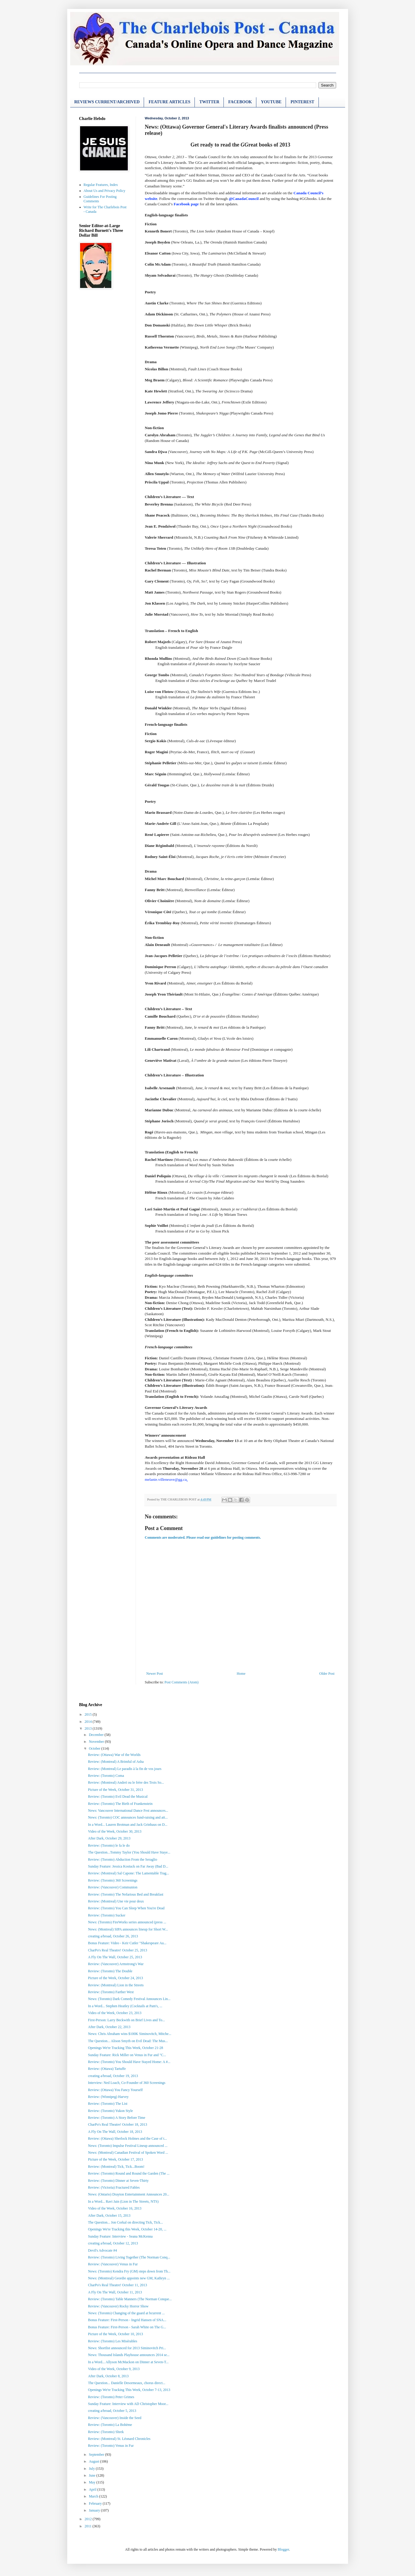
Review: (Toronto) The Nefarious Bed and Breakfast (125, 1894)
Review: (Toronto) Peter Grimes (111, 2397)
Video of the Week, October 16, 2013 (114, 2208)
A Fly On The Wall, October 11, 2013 (115, 2292)
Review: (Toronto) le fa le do (108, 1845)
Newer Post (154, 1673)
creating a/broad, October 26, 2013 (113, 1936)
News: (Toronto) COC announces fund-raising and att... (128, 1817)
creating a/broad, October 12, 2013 (113, 2243)
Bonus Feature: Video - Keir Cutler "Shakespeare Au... (127, 1943)
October (95, 1748)
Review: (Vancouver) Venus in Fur (112, 2264)
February (95, 2503)
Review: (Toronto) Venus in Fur (111, 2445)
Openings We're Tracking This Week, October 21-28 (125, 2048)
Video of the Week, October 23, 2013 (114, 2013)
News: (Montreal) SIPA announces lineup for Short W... (128, 1929)
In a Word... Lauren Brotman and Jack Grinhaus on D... (127, 1824)
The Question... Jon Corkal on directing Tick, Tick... (125, 2222)
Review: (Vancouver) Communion (112, 1887)
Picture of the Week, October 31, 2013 (115, 1790)
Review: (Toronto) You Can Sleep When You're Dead (126, 1908)
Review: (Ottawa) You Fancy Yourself (115, 2090)
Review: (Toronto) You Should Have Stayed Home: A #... (129, 2062)
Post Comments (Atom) (182, 1682)
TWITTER (209, 102)
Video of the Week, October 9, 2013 (114, 2369)
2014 (89, 1722)
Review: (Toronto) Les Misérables (112, 2341)
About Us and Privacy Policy (104, 191)
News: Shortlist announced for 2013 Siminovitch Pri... (127, 2348)
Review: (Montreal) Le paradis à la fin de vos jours (124, 1769)
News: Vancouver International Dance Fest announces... (128, 1810)
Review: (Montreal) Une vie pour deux (116, 1901)
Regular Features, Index (101, 185)
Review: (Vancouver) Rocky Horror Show (118, 2306)
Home (241, 1673)
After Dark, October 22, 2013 (109, 2027)
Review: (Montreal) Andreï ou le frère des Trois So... (126, 1782)
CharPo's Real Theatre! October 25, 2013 (117, 1950)
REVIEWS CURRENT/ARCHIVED (107, 102)
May (92, 2482)
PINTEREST (302, 102)
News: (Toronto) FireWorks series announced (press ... (127, 1922)
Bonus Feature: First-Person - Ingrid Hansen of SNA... (127, 2320)
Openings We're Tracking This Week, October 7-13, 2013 (129, 2390)
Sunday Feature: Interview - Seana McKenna (120, 2236)
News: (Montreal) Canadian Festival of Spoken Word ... (128, 2152)
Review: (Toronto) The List (107, 2104)
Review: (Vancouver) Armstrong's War (115, 1964)
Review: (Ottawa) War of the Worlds (114, 1755)
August (94, 2461)
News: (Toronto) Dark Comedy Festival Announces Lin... (129, 1999)
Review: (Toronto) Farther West (111, 1992)
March (94, 2496)
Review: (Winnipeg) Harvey (108, 2097)
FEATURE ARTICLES (169, 102)
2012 (89, 2519)
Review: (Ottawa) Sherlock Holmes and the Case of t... (127, 2138)
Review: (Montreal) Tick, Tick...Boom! (116, 2166)
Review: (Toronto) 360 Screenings (112, 1880)
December (96, 1735)
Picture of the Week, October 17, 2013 (115, 2159)
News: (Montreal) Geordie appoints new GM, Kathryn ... (129, 2278)
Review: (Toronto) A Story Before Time (116, 2118)
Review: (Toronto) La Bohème (110, 2425)
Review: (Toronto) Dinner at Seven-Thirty (118, 2180)
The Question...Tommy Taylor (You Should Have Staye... (129, 1852)
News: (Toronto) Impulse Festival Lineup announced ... (127, 2146)
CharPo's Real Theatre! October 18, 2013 (117, 2124)
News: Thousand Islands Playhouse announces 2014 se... (128, 2355)
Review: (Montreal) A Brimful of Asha (115, 1762)
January (95, 2510)
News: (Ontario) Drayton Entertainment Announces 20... (128, 2194)
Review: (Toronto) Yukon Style (110, 2111)
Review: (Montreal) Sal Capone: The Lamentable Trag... (128, 1873)
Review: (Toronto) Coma (106, 1776)
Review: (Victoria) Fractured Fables (114, 2187)
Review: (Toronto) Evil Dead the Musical (117, 1796)
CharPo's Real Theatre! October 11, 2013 (117, 2285)
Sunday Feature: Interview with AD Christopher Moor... (128, 2404)
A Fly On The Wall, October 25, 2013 (115, 1957)
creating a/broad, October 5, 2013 (112, 2411)
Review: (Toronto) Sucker (106, 1915)
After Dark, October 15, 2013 (109, 2215)
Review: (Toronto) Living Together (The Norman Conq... (129, 2257)
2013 (89, 1728)
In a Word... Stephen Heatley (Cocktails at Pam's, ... (125, 2006)
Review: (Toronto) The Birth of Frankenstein (120, 1804)
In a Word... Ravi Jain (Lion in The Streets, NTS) (123, 2201)
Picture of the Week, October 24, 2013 (115, 1978)
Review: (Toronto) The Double (110, 1971)
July (92, 2468)
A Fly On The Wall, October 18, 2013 (115, 2132)
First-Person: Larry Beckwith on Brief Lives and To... (126, 2020)
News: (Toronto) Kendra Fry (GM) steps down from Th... (129, 2271)
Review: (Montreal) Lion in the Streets (115, 1985)
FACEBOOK (240, 102)
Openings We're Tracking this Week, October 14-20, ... (127, 2229)
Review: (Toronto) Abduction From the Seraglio (122, 1859)
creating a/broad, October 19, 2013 (113, 2076)
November (97, 1742)
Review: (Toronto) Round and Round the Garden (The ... (128, 2173)
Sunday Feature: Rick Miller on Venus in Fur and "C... (127, 2055)
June (92, 2475)
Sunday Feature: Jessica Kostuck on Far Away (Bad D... (128, 1866)
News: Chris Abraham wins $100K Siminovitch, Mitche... (129, 2034)
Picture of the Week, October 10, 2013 (115, 2334)
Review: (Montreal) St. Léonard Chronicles (119, 2439)
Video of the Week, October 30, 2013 (114, 1831)
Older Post (327, 1673)
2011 (89, 2526)
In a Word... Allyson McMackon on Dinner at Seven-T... (128, 2362)
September (97, 2454)
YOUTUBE (271, 102)
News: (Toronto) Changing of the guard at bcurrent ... (126, 2313)
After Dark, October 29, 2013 (109, 1838)
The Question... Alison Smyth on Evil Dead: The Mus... (128, 2041)
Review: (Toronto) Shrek (106, 2432)
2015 (89, 1714)
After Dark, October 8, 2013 (108, 2376)
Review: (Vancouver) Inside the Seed (114, 2418)
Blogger (283, 2549)
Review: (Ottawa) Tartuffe (107, 2069)
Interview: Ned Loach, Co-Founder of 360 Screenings (126, 2083)
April (93, 2489)
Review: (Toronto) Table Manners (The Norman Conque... (129, 2299)
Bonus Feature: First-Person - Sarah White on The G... (127, 2327)
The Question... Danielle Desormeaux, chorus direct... (126, 2383)
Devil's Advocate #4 (102, 2250)
